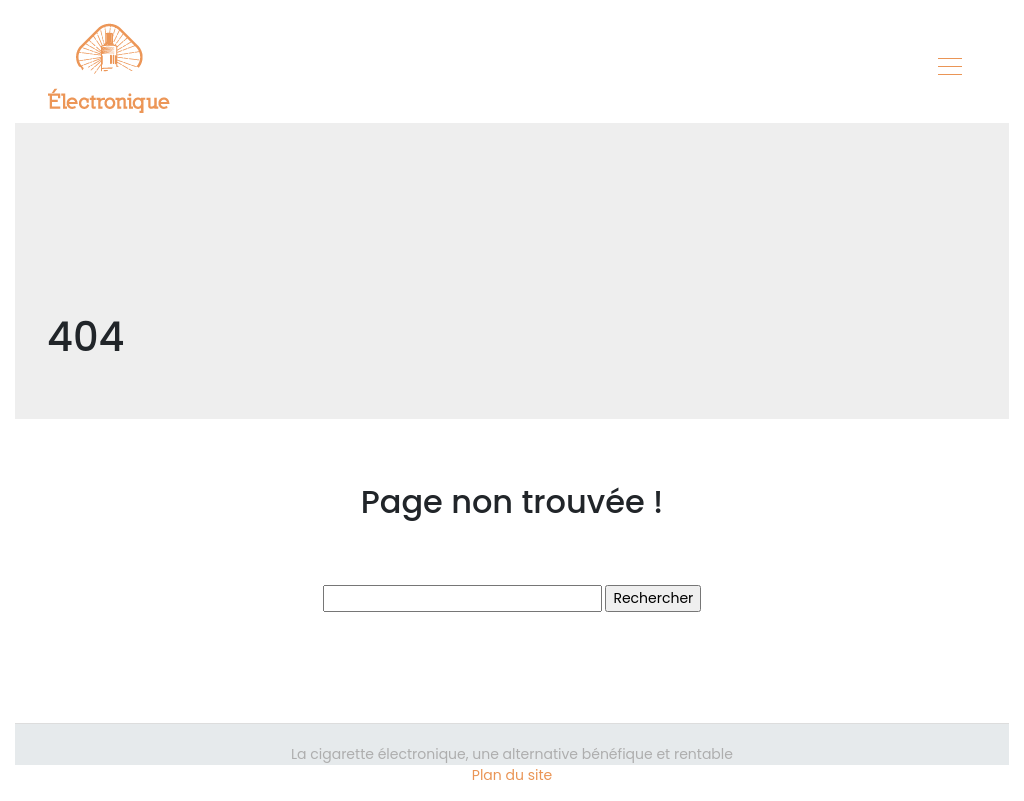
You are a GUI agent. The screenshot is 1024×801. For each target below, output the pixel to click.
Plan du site (512, 775)
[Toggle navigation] (949, 69)
